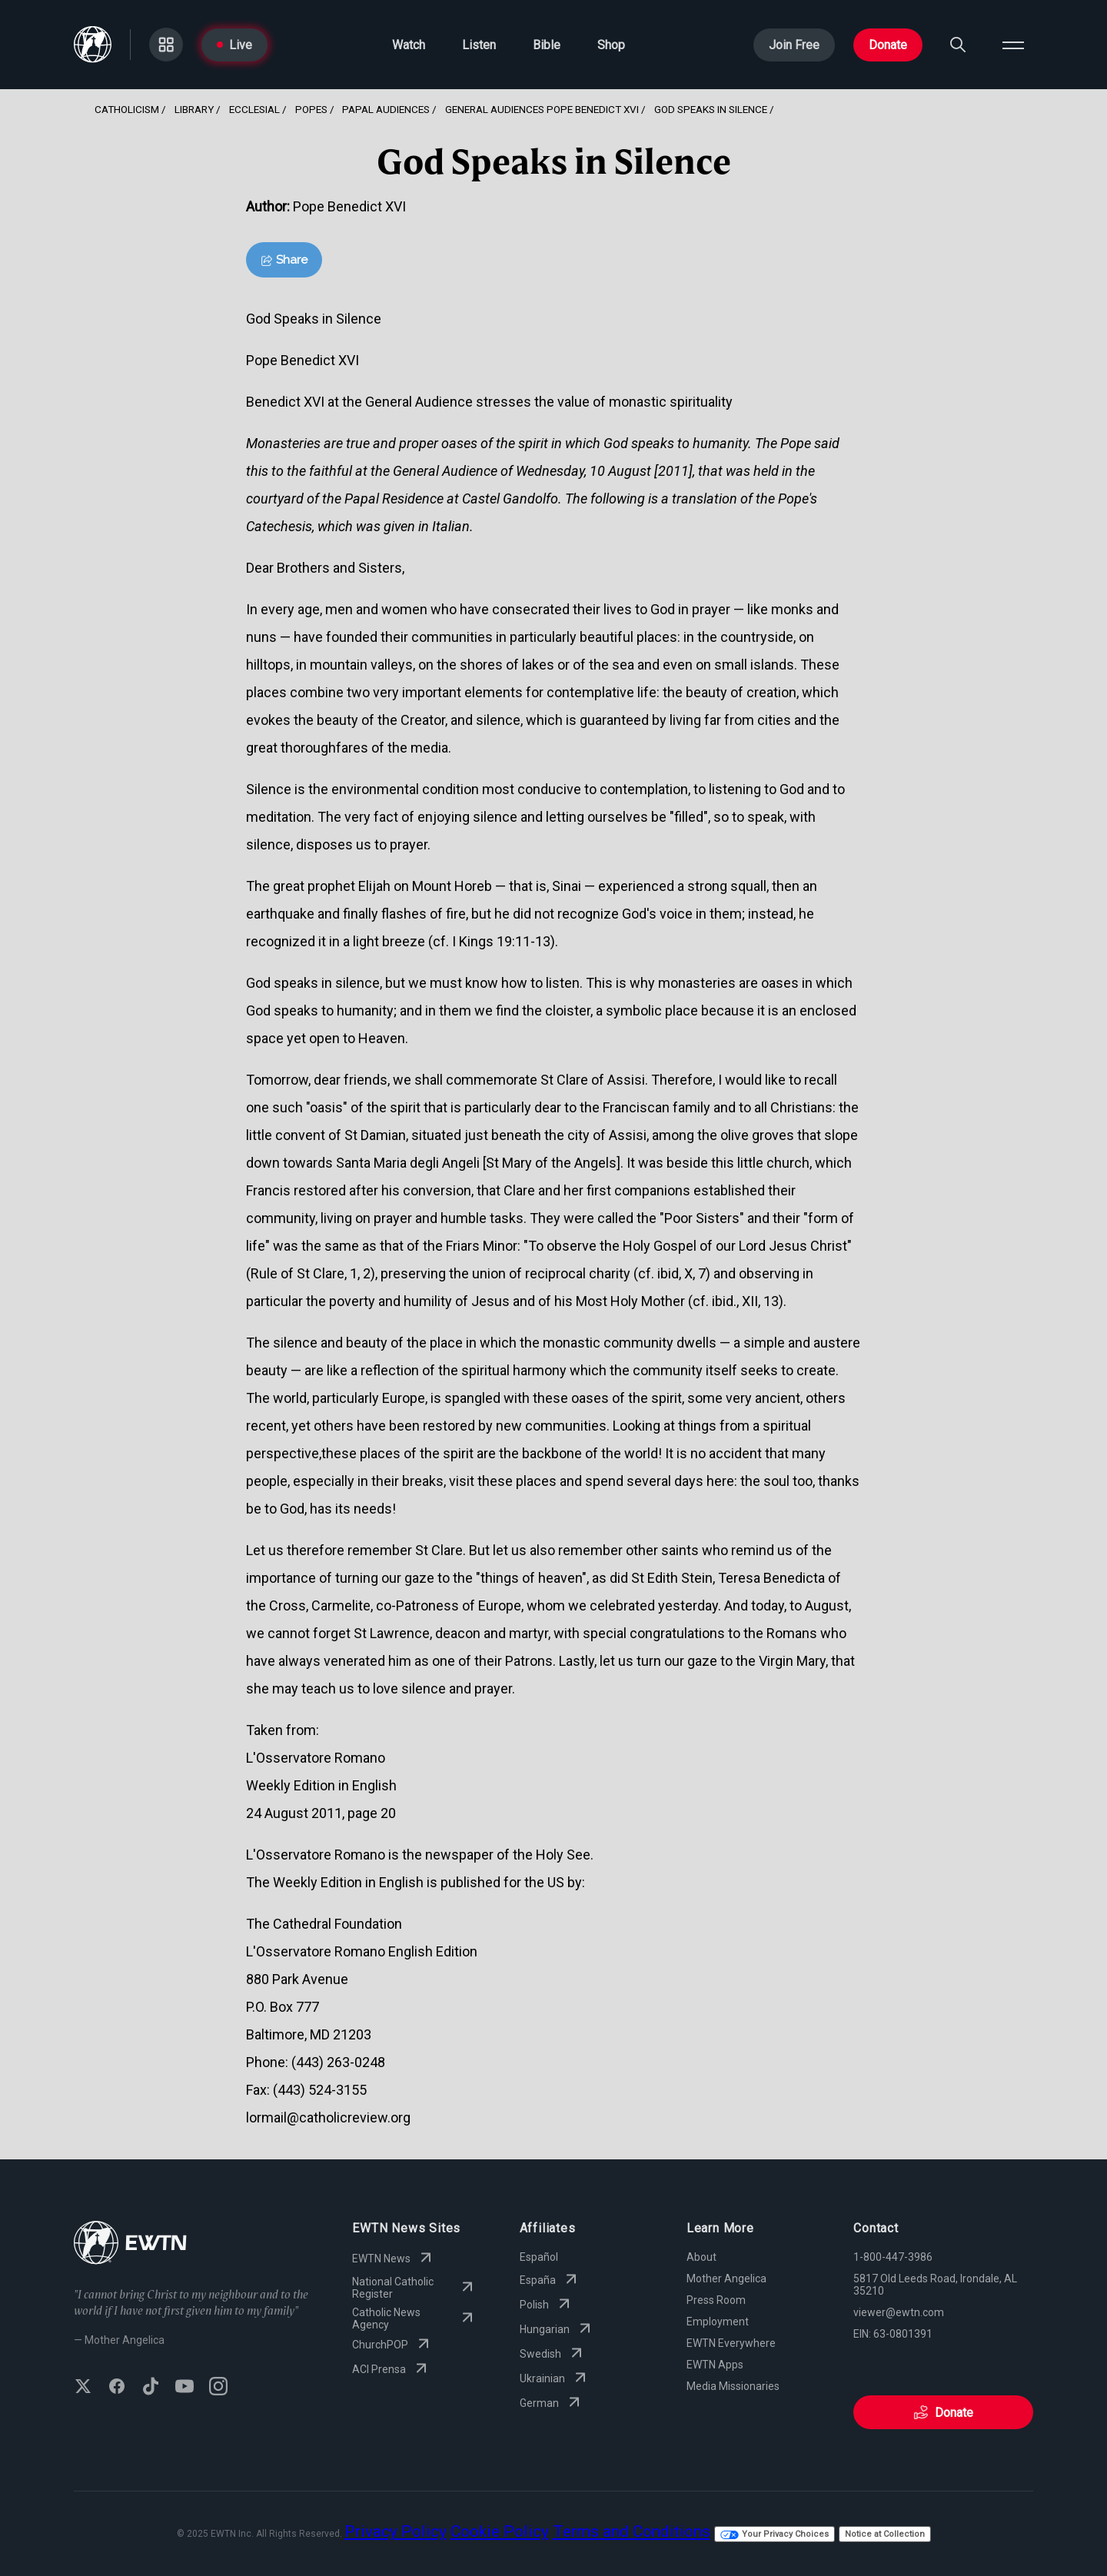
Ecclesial (254, 109)
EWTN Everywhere (731, 2343)
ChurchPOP (392, 2344)
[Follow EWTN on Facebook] (117, 2387)
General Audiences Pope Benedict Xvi (542, 109)
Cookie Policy (499, 2531)
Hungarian (557, 2329)
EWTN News (393, 2258)
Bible (546, 45)
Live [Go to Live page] (234, 45)
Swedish (553, 2354)
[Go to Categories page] (166, 44)
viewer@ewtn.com (898, 2312)
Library (194, 109)
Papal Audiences (386, 109)
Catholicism (127, 109)
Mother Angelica (726, 2278)
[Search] (958, 44)
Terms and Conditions (631, 2531)
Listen (479, 45)
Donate (888, 45)
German (551, 2403)
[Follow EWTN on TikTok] (150, 2387)
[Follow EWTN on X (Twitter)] (83, 2387)
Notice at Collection (885, 2534)
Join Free (794, 45)
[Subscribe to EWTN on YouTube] (184, 2387)
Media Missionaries (733, 2386)
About (701, 2257)
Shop (611, 45)
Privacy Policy (395, 2531)
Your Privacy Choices (774, 2534)
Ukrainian (555, 2378)
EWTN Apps (714, 2364)
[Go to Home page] (92, 44)
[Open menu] (1013, 45)
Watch (408, 45)
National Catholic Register (414, 2287)
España (550, 2280)
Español (539, 2257)
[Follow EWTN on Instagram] (218, 2387)
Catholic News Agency (414, 2318)
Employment (717, 2321)
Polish (546, 2304)
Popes (311, 109)
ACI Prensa (391, 2369)
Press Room (716, 2300)
